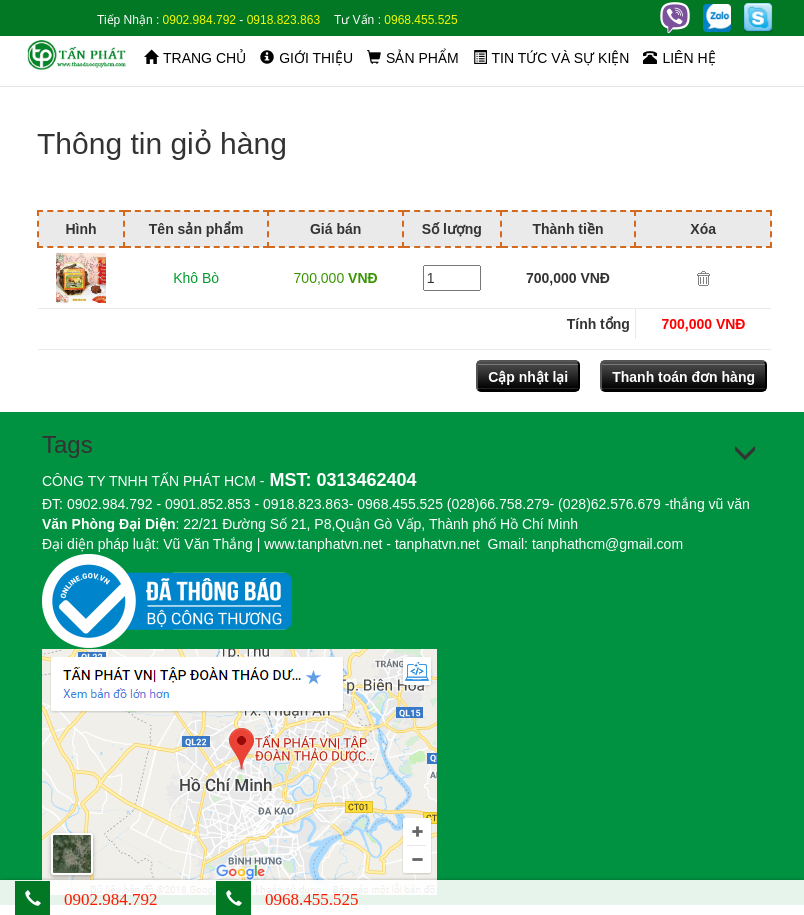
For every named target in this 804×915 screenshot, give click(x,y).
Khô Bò (196, 278)
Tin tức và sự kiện (551, 58)
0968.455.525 (420, 20)
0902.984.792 (199, 20)
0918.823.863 (283, 20)
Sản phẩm (412, 58)
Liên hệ (679, 58)
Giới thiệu (306, 58)
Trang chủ (195, 58)
